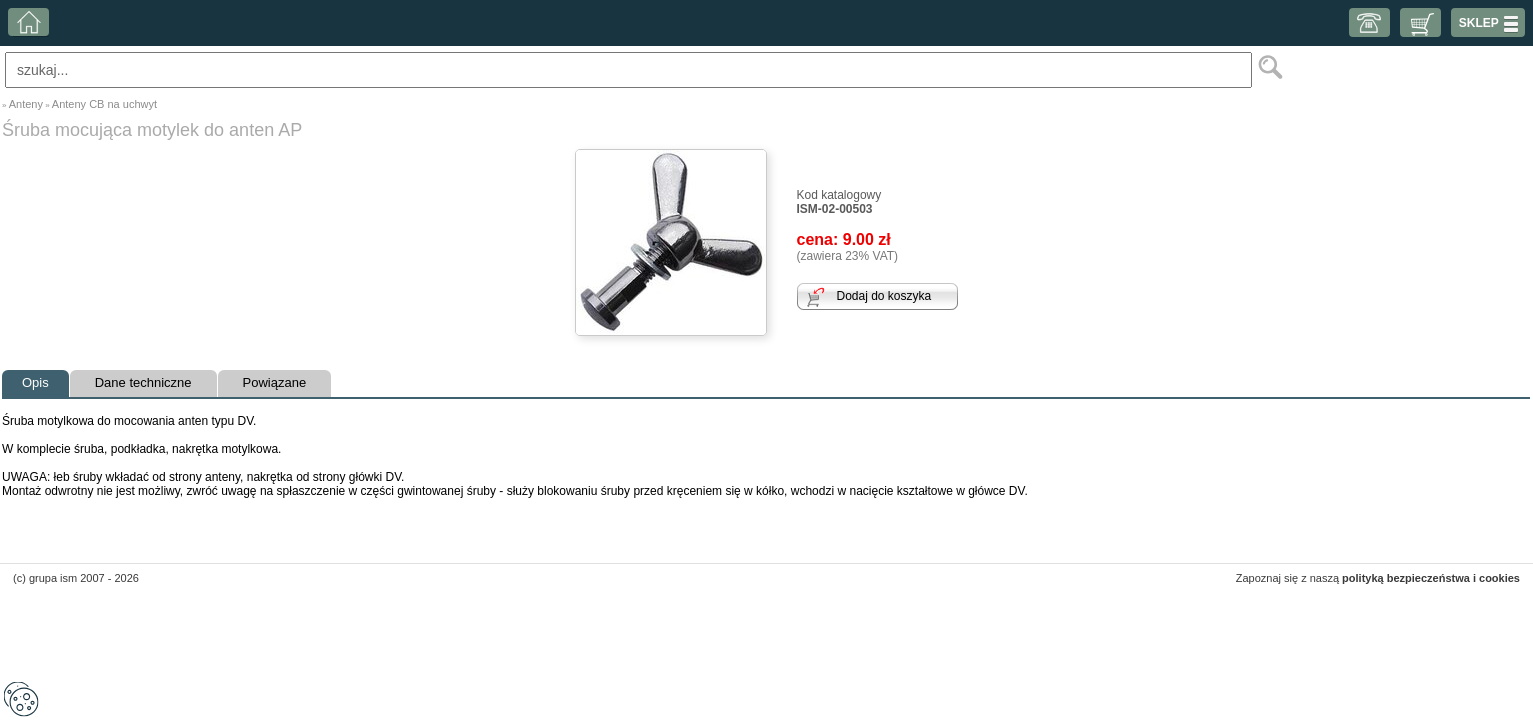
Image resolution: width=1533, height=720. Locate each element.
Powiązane (275, 382)
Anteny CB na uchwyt (104, 104)
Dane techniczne (143, 382)
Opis (35, 382)
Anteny (26, 104)
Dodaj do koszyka (884, 296)
